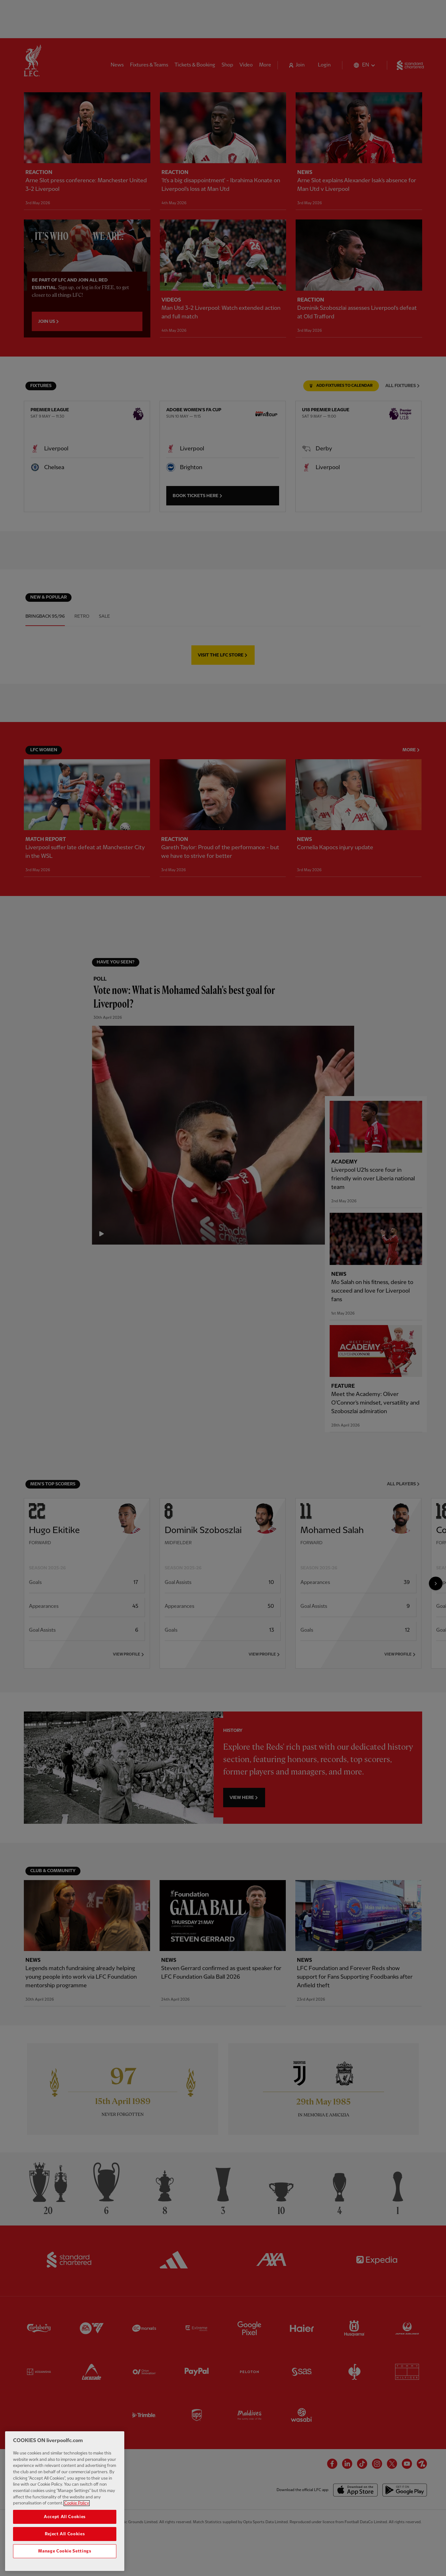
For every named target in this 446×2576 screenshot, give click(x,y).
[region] (64, 2501)
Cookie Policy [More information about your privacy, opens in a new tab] (76, 2503)
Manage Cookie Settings (64, 2551)
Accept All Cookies (65, 2517)
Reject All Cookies (65, 2534)
